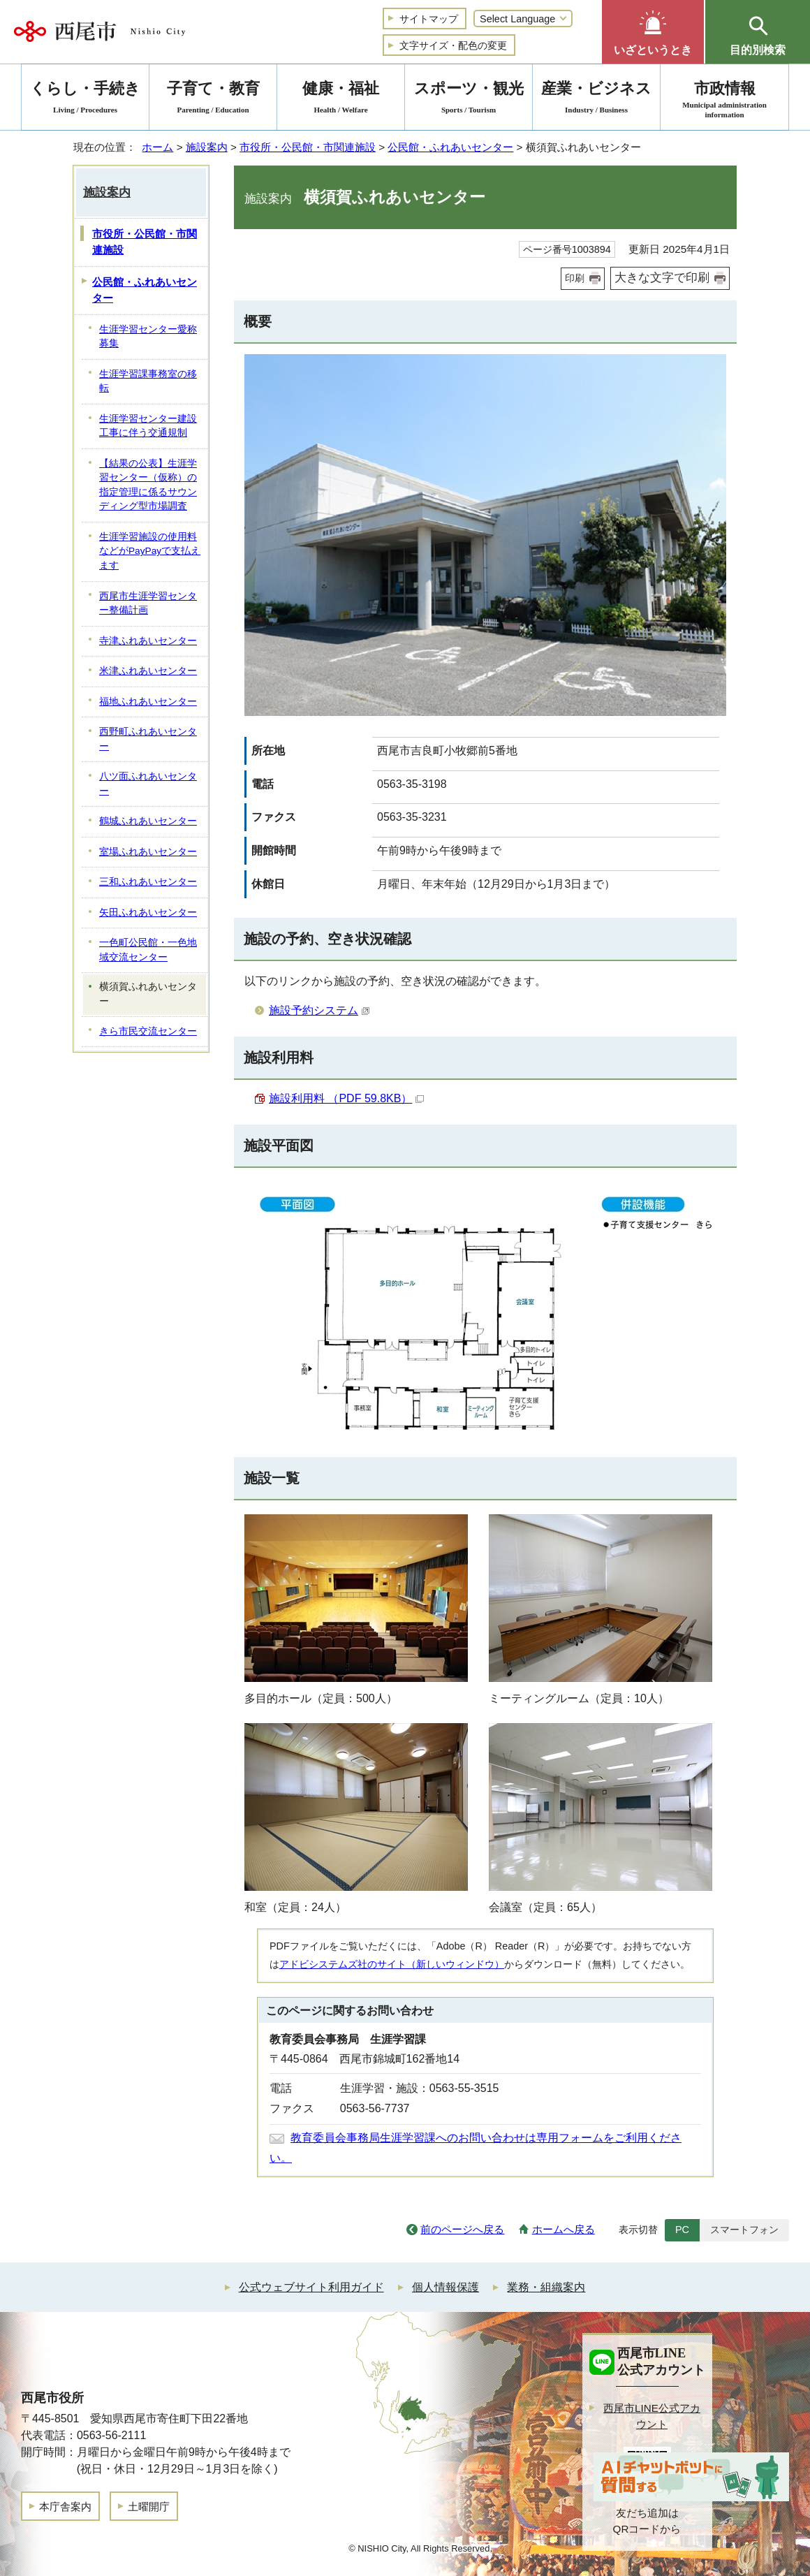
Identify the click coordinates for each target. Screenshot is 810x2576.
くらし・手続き (85, 99)
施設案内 (207, 147)
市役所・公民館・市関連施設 (308, 147)
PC (682, 2229)
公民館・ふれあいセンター (450, 147)
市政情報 (724, 99)
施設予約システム (319, 1010)
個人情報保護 (445, 2287)
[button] (653, 32)
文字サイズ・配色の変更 (453, 45)
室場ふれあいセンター (148, 852)
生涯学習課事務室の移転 (148, 381)
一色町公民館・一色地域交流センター (148, 950)
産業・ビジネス (596, 99)
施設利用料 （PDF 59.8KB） (346, 1098)
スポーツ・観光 (468, 99)
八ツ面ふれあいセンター (148, 783)
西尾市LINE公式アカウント (651, 2416)
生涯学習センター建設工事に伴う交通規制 (148, 426)
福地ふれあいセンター (148, 701)
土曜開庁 (149, 2506)
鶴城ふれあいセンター (148, 821)
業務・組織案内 (546, 2287)
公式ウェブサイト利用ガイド (311, 2287)
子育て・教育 (213, 99)
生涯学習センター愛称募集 (148, 336)
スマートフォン (744, 2229)
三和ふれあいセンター (148, 882)
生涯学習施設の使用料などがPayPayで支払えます (149, 551)
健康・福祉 (340, 99)
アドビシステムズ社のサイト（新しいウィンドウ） (391, 1964)
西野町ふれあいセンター (148, 739)
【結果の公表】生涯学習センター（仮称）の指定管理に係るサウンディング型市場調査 (148, 485)
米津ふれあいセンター (148, 671)
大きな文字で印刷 (661, 277)
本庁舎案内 (65, 2506)
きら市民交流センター (148, 1031)
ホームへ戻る (563, 2229)
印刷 (574, 278)
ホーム (157, 147)
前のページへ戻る (462, 2229)
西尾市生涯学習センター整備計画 (148, 603)
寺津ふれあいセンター (148, 641)
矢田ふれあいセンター (148, 912)
